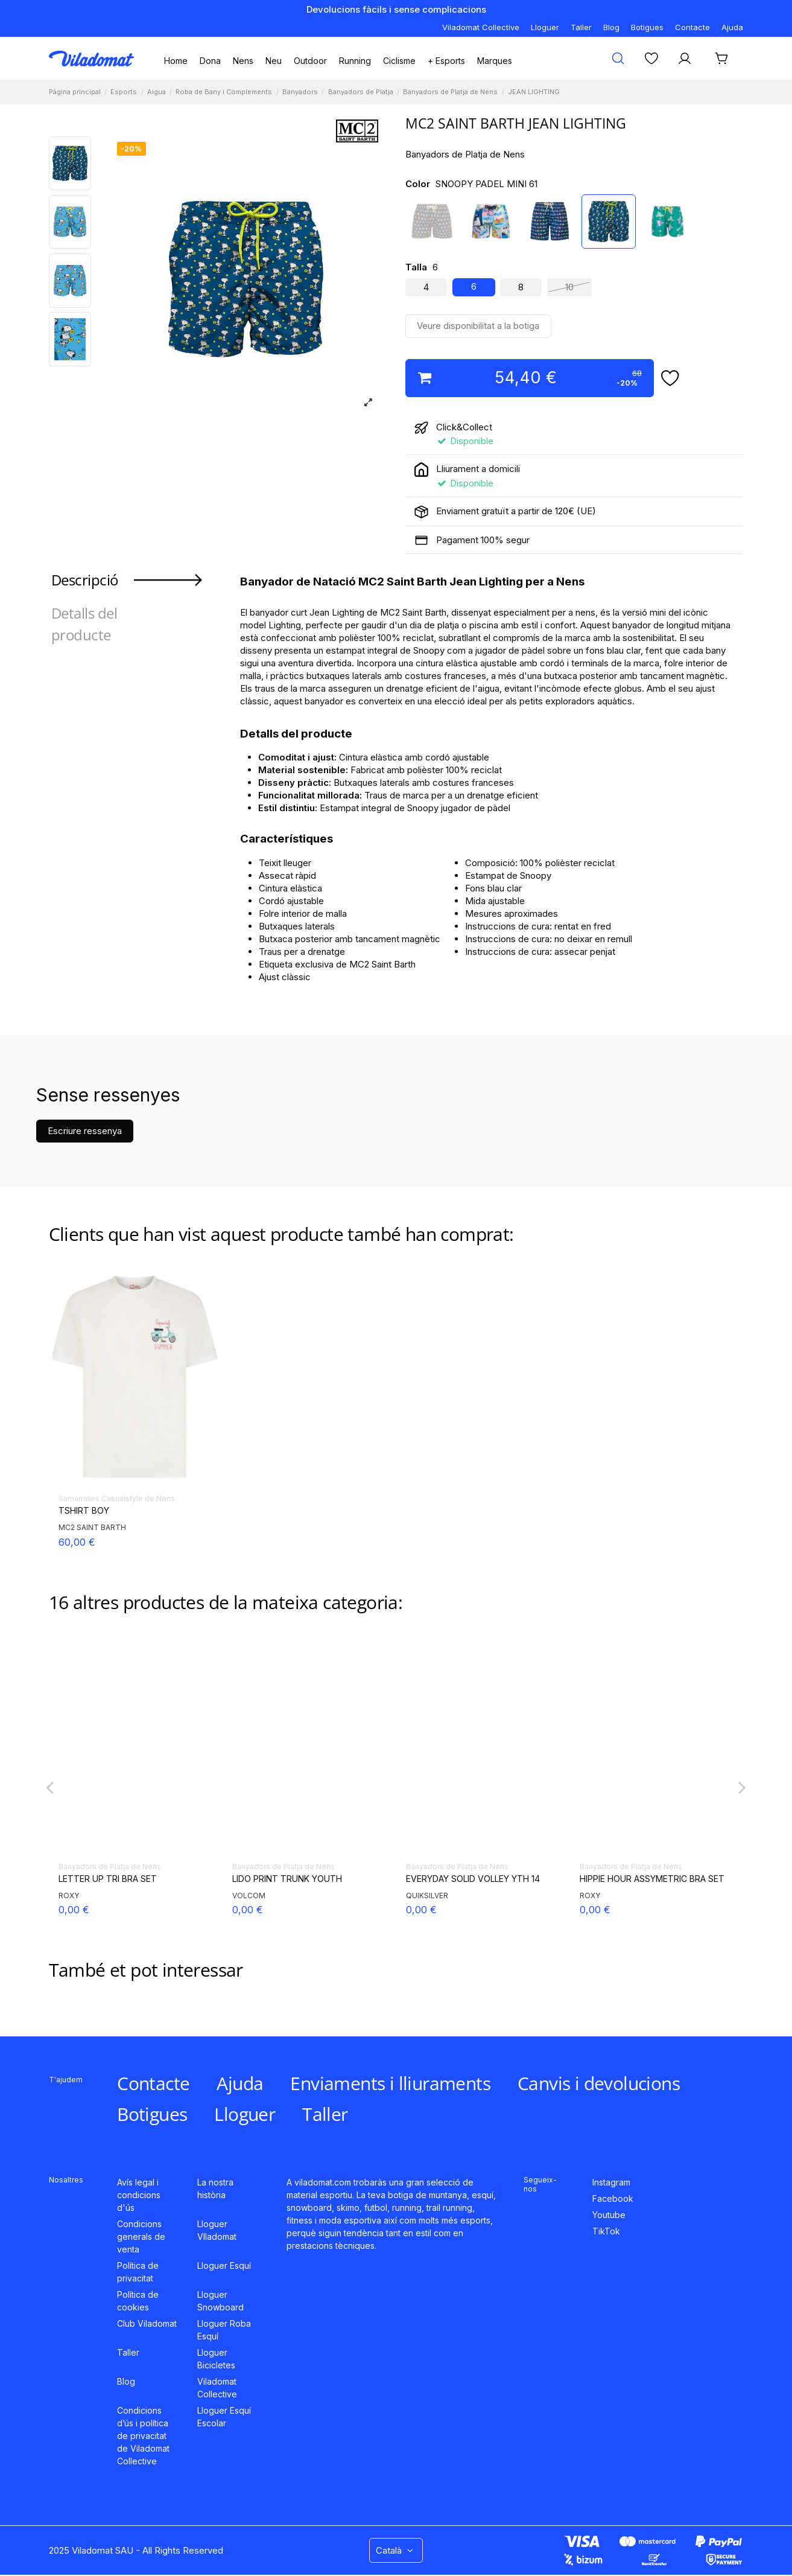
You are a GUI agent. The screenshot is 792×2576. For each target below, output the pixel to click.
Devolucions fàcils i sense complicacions (396, 9)
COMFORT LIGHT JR (100, 1879)
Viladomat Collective (480, 27)
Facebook (612, 2198)
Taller (581, 27)
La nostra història (215, 2188)
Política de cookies (138, 2300)
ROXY (416, 1895)
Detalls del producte (84, 624)
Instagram (611, 2182)
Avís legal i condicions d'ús (138, 2195)
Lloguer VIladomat (216, 2230)
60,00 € (77, 1542)
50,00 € (250, 1910)
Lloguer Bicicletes (216, 2358)
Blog (611, 27)
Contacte (692, 27)
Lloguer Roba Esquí (224, 2329)
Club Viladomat (147, 2323)
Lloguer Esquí (224, 2265)
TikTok (606, 2231)
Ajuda (732, 27)
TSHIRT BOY (84, 1511)
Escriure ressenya (85, 1131)
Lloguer (545, 27)
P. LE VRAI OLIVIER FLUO (280, 1879)
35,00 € (597, 1910)
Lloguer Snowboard (220, 2300)
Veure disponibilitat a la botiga (478, 325)
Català (396, 2550)
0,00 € (421, 1910)
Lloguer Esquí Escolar (224, 2416)
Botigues (647, 27)
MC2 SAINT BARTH (92, 1527)
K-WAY (243, 1895)
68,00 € (77, 1910)
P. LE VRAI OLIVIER (616, 1879)
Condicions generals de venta (141, 2236)
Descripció (84, 580)
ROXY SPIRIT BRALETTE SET (463, 1879)
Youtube (609, 2215)
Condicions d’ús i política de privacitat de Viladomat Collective (143, 2435)
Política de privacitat (138, 2271)
